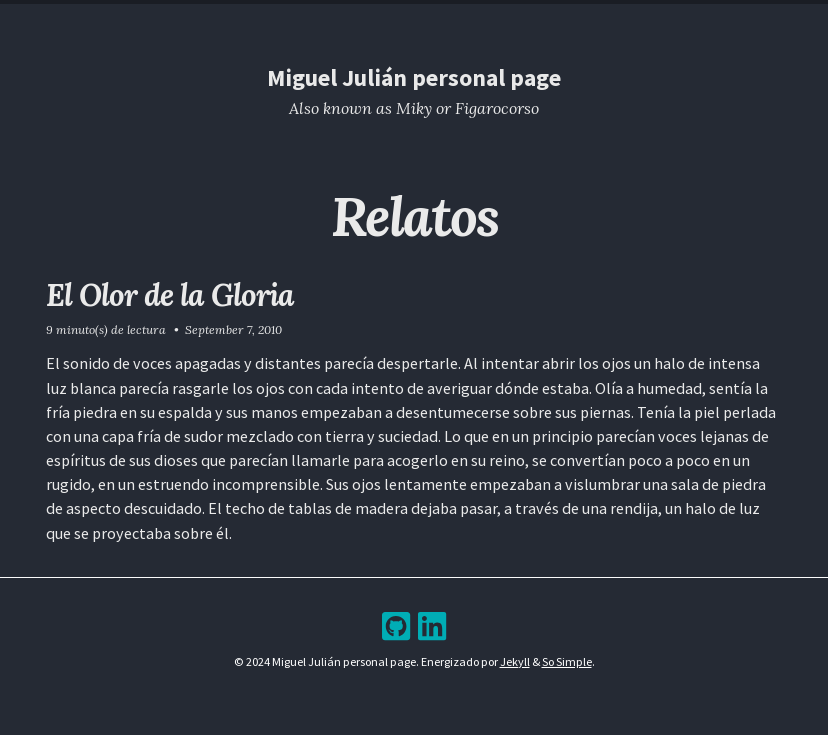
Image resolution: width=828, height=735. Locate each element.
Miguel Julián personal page (414, 77)
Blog (397, 16)
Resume (341, 16)
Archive (453, 16)
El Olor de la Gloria (170, 294)
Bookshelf (527, 16)
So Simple (567, 661)
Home (285, 16)
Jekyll (515, 661)
